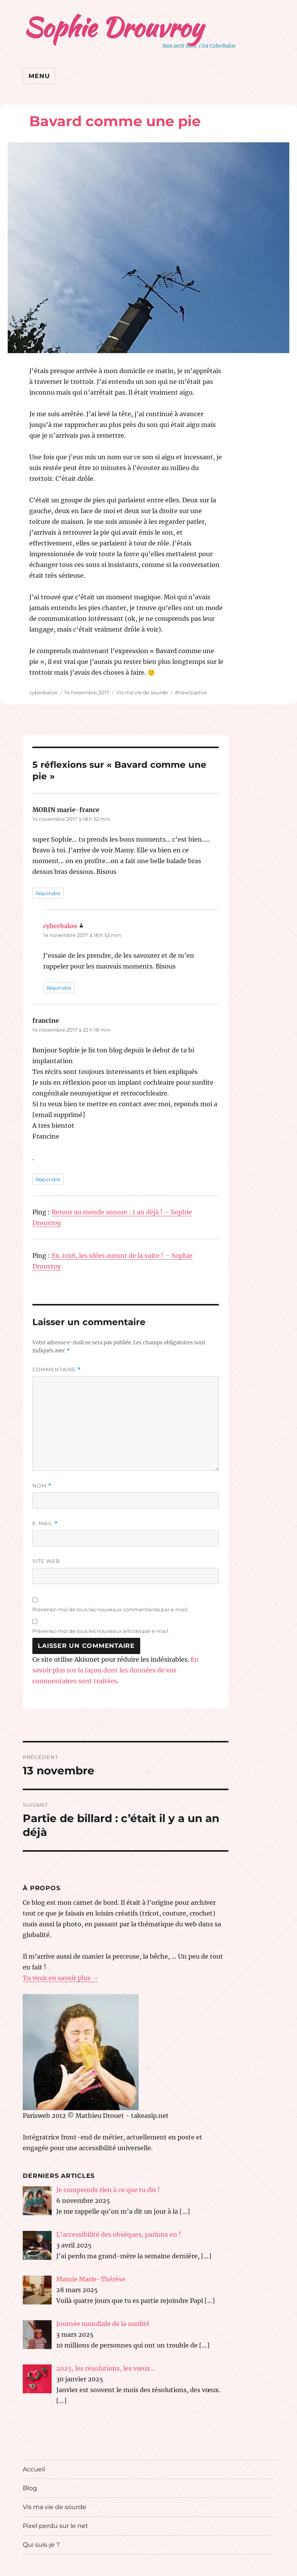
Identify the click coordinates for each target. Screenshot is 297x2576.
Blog (30, 2488)
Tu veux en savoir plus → (60, 1978)
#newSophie (191, 692)
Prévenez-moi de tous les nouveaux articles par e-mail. (100, 1631)
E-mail (45, 1523)
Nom (42, 1485)
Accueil (34, 2469)
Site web (46, 1561)
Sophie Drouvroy (113, 27)
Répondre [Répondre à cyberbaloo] (58, 988)
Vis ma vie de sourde (142, 692)
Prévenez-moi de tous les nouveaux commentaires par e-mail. (110, 1609)
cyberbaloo (43, 692)
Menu (39, 76)
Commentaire (56, 1369)
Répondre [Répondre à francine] (47, 1179)
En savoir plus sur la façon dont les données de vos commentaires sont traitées (115, 1670)
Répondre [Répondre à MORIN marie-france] (47, 893)
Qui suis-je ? (41, 2544)
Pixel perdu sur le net (55, 2525)
